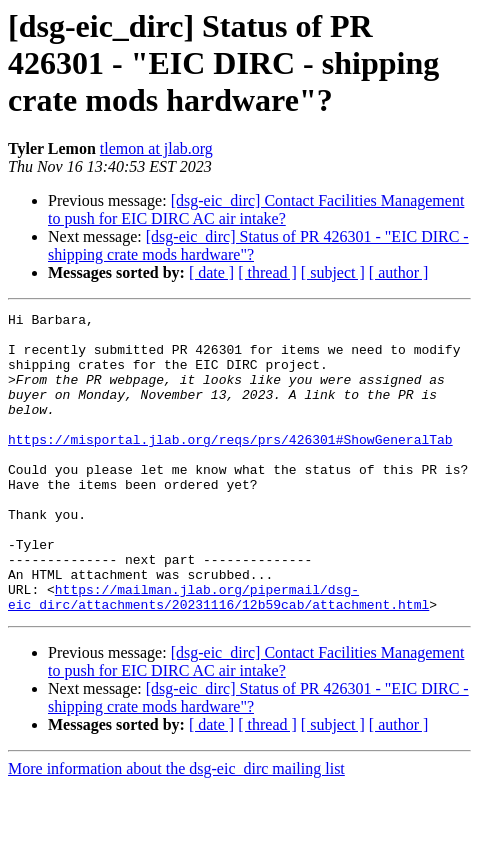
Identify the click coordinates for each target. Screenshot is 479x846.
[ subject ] (333, 272)
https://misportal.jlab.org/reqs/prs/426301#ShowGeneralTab (230, 466)
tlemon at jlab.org (156, 148)
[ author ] (399, 272)
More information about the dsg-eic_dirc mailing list (176, 828)
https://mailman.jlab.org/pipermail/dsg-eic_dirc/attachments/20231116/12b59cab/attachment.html (218, 655)
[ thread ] (267, 272)
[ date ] (211, 272)
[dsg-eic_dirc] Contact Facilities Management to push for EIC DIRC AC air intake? (256, 209)
